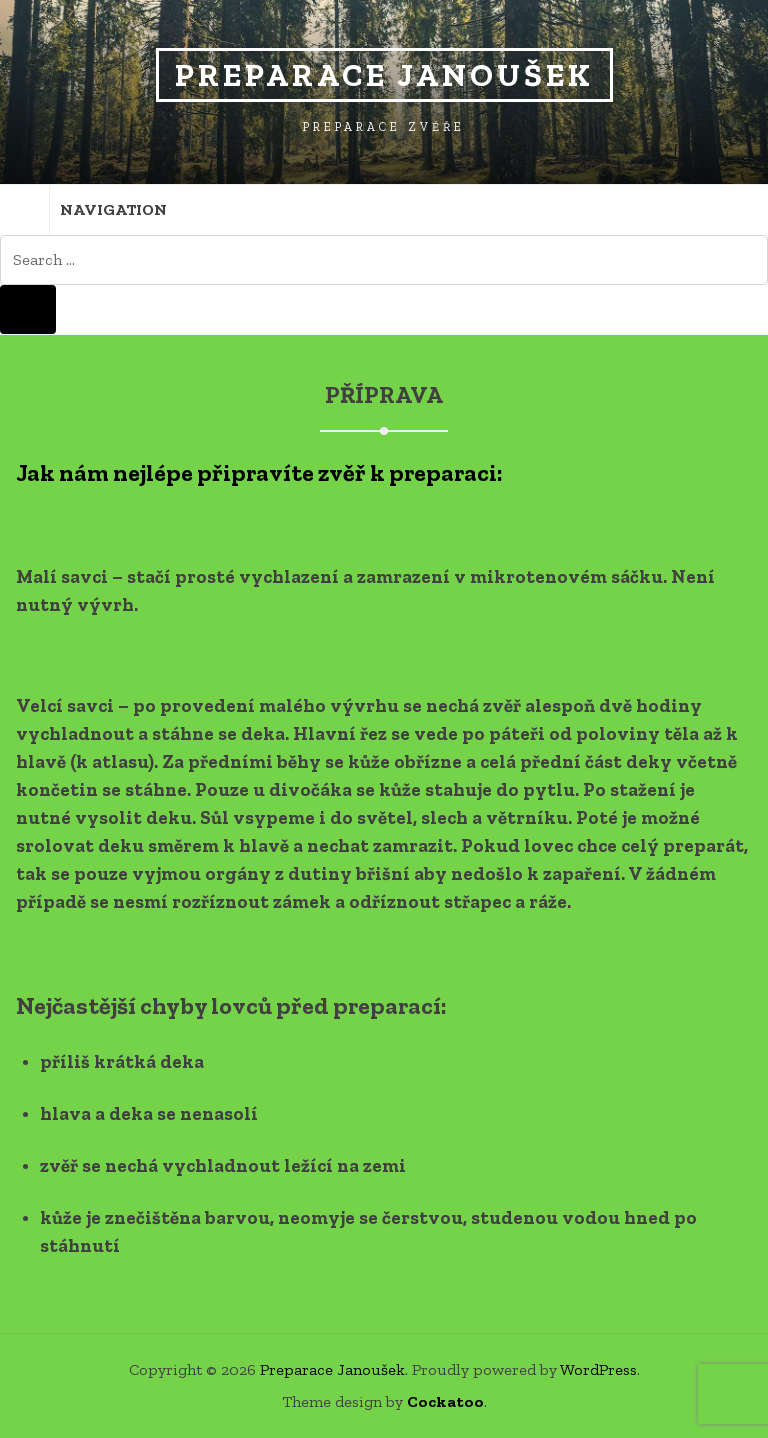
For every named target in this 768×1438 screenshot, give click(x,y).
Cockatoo (445, 1401)
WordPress (598, 1369)
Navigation (83, 210)
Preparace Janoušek (384, 75)
